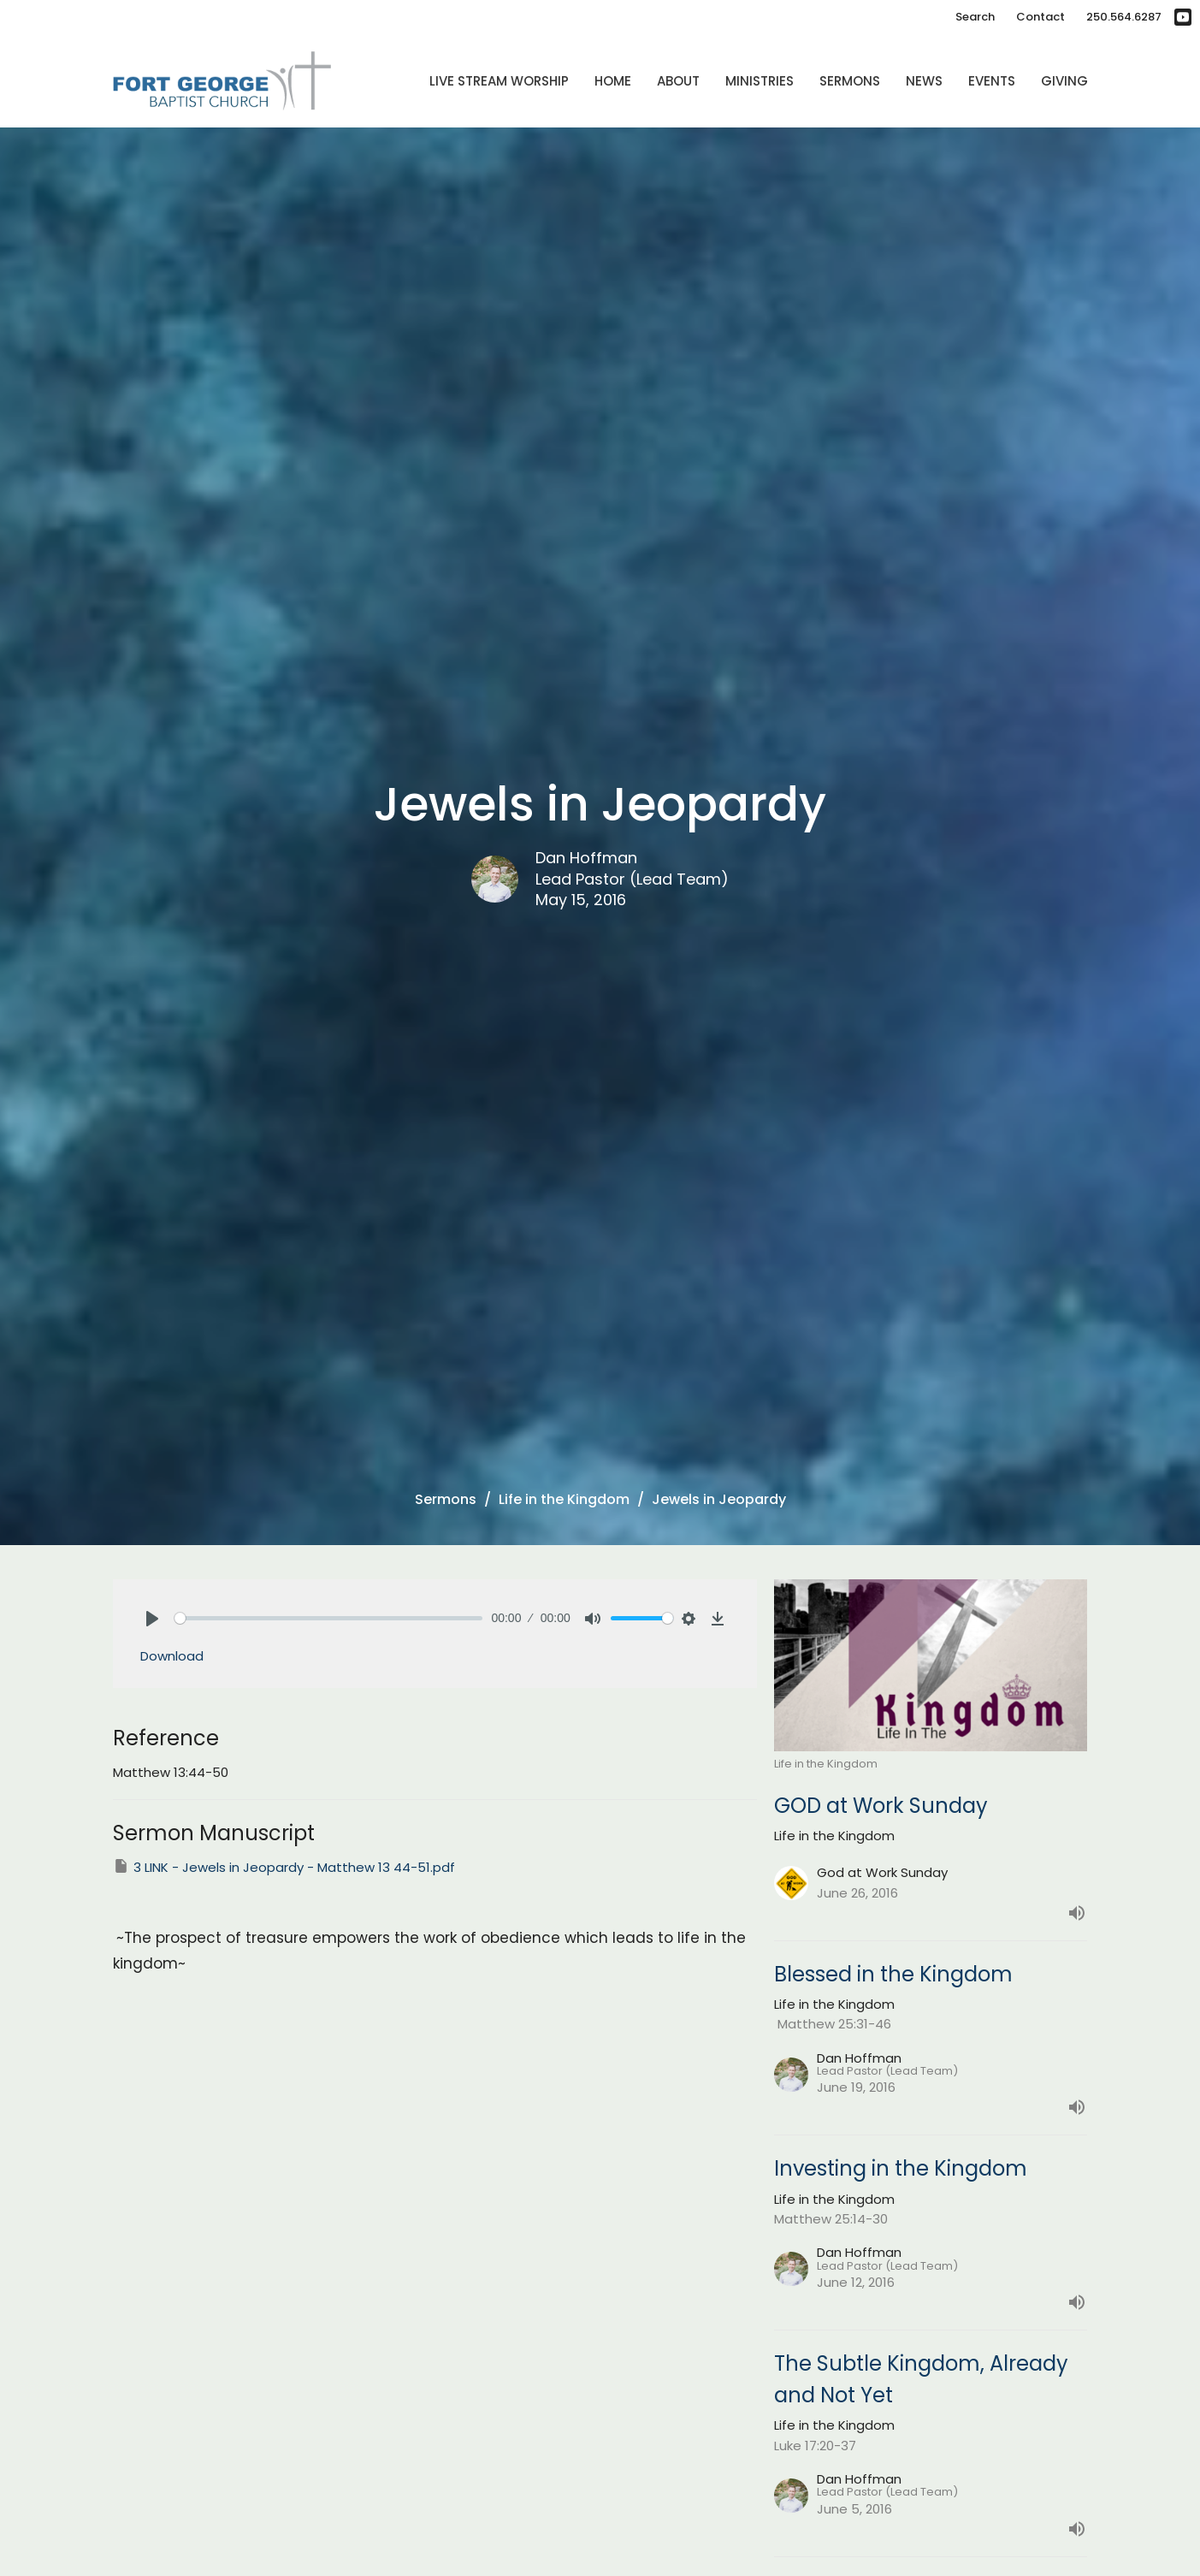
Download (172, 1656)
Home (612, 81)
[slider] (328, 1618)
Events (991, 81)
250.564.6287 (1124, 17)
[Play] (152, 1618)
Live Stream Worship (499, 81)
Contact (1040, 17)
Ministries (759, 81)
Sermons (849, 81)
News (924, 81)
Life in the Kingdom (564, 1499)
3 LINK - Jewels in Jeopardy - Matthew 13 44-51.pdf (284, 1866)
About (678, 81)
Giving (1064, 81)
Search (975, 17)
